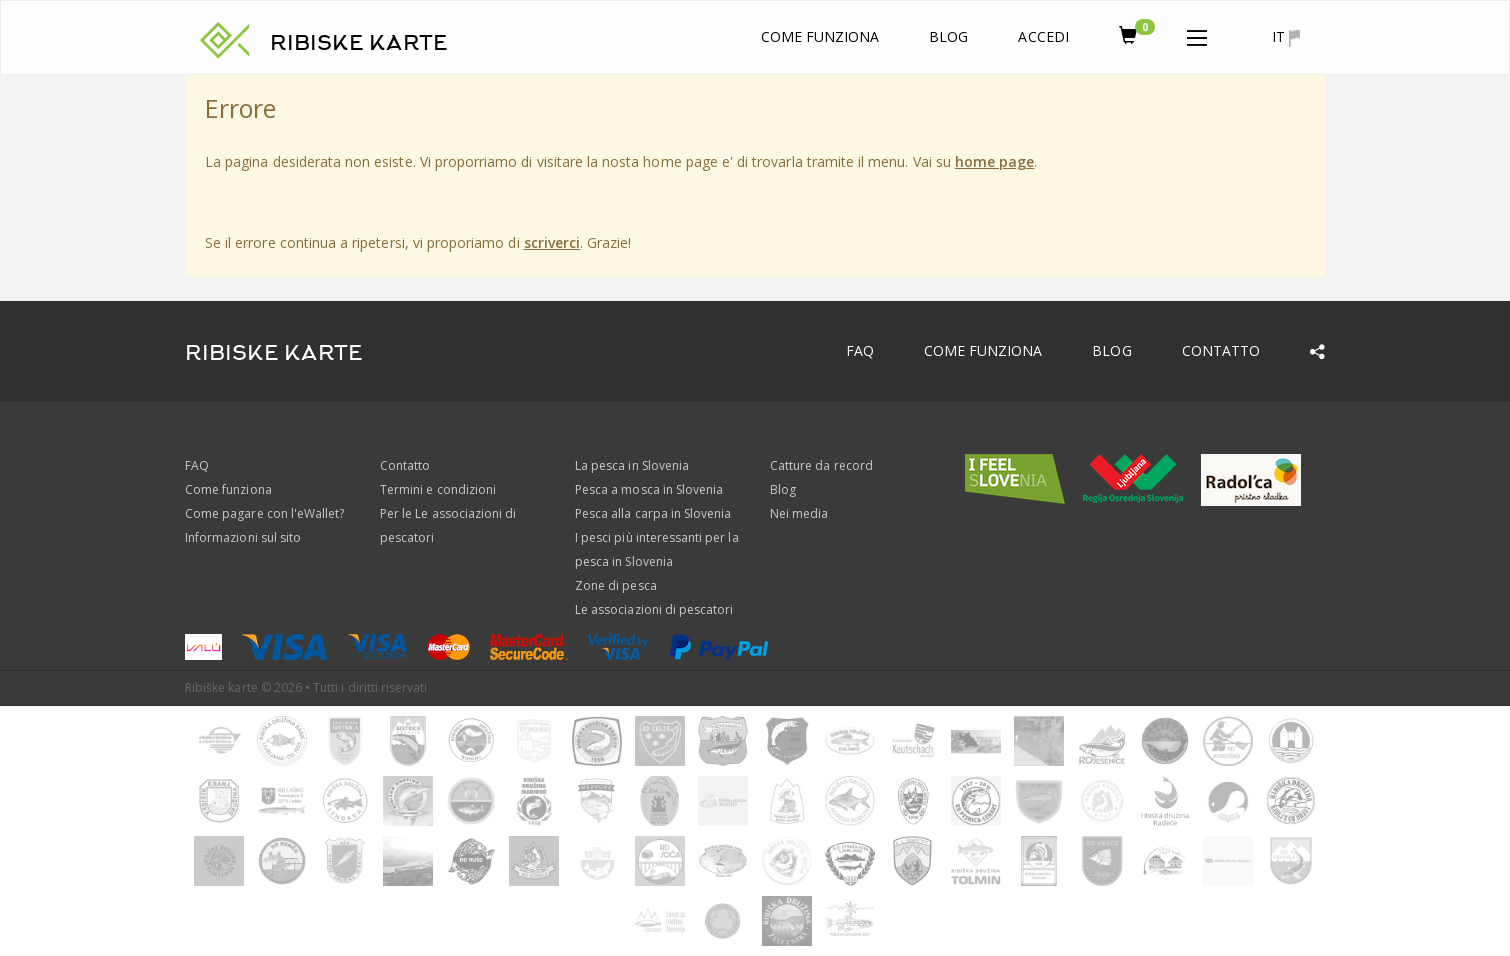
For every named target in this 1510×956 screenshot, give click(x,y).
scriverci (552, 242)
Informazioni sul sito (243, 537)
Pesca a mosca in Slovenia (649, 489)
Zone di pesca (616, 585)
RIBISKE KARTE (359, 43)
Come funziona (820, 36)
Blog (948, 36)
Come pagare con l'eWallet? (264, 513)
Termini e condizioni (438, 489)
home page (994, 161)
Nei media (799, 513)
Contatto (1221, 350)
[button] (1197, 34)
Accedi (1043, 36)
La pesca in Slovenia (632, 465)
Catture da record (821, 465)
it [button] (1286, 37)
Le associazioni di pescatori (654, 609)
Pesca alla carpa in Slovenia (653, 513)
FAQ (860, 350)
